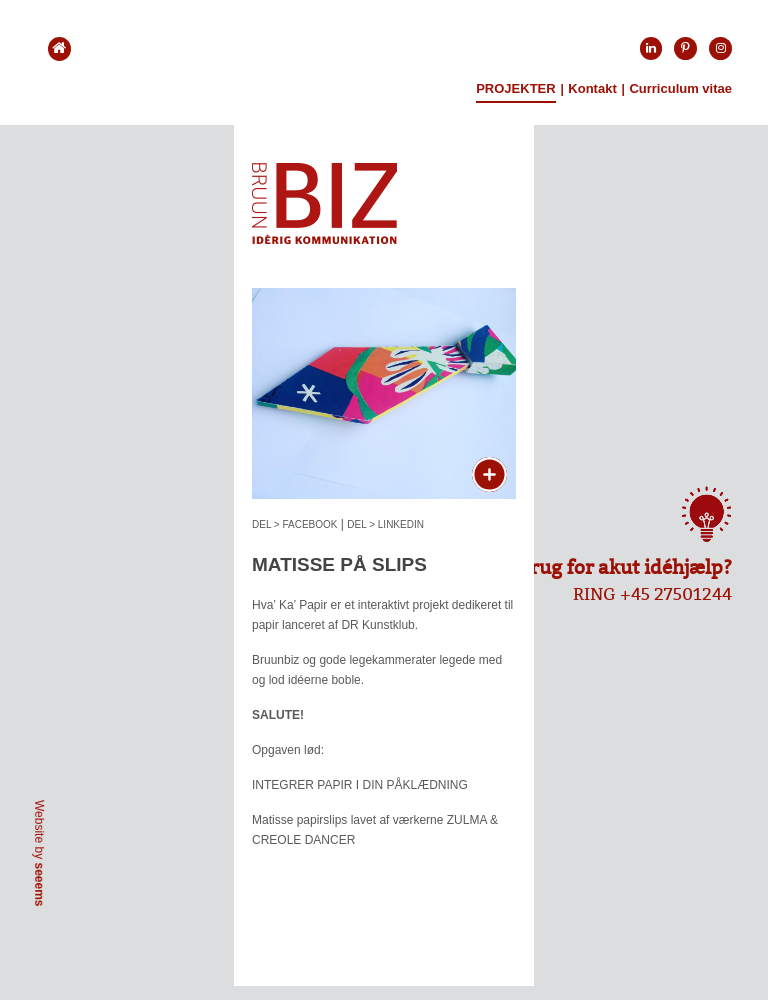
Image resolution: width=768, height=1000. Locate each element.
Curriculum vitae (680, 88)
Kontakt (592, 88)
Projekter (515, 88)
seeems (39, 884)
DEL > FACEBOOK (295, 524)
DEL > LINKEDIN (385, 524)
